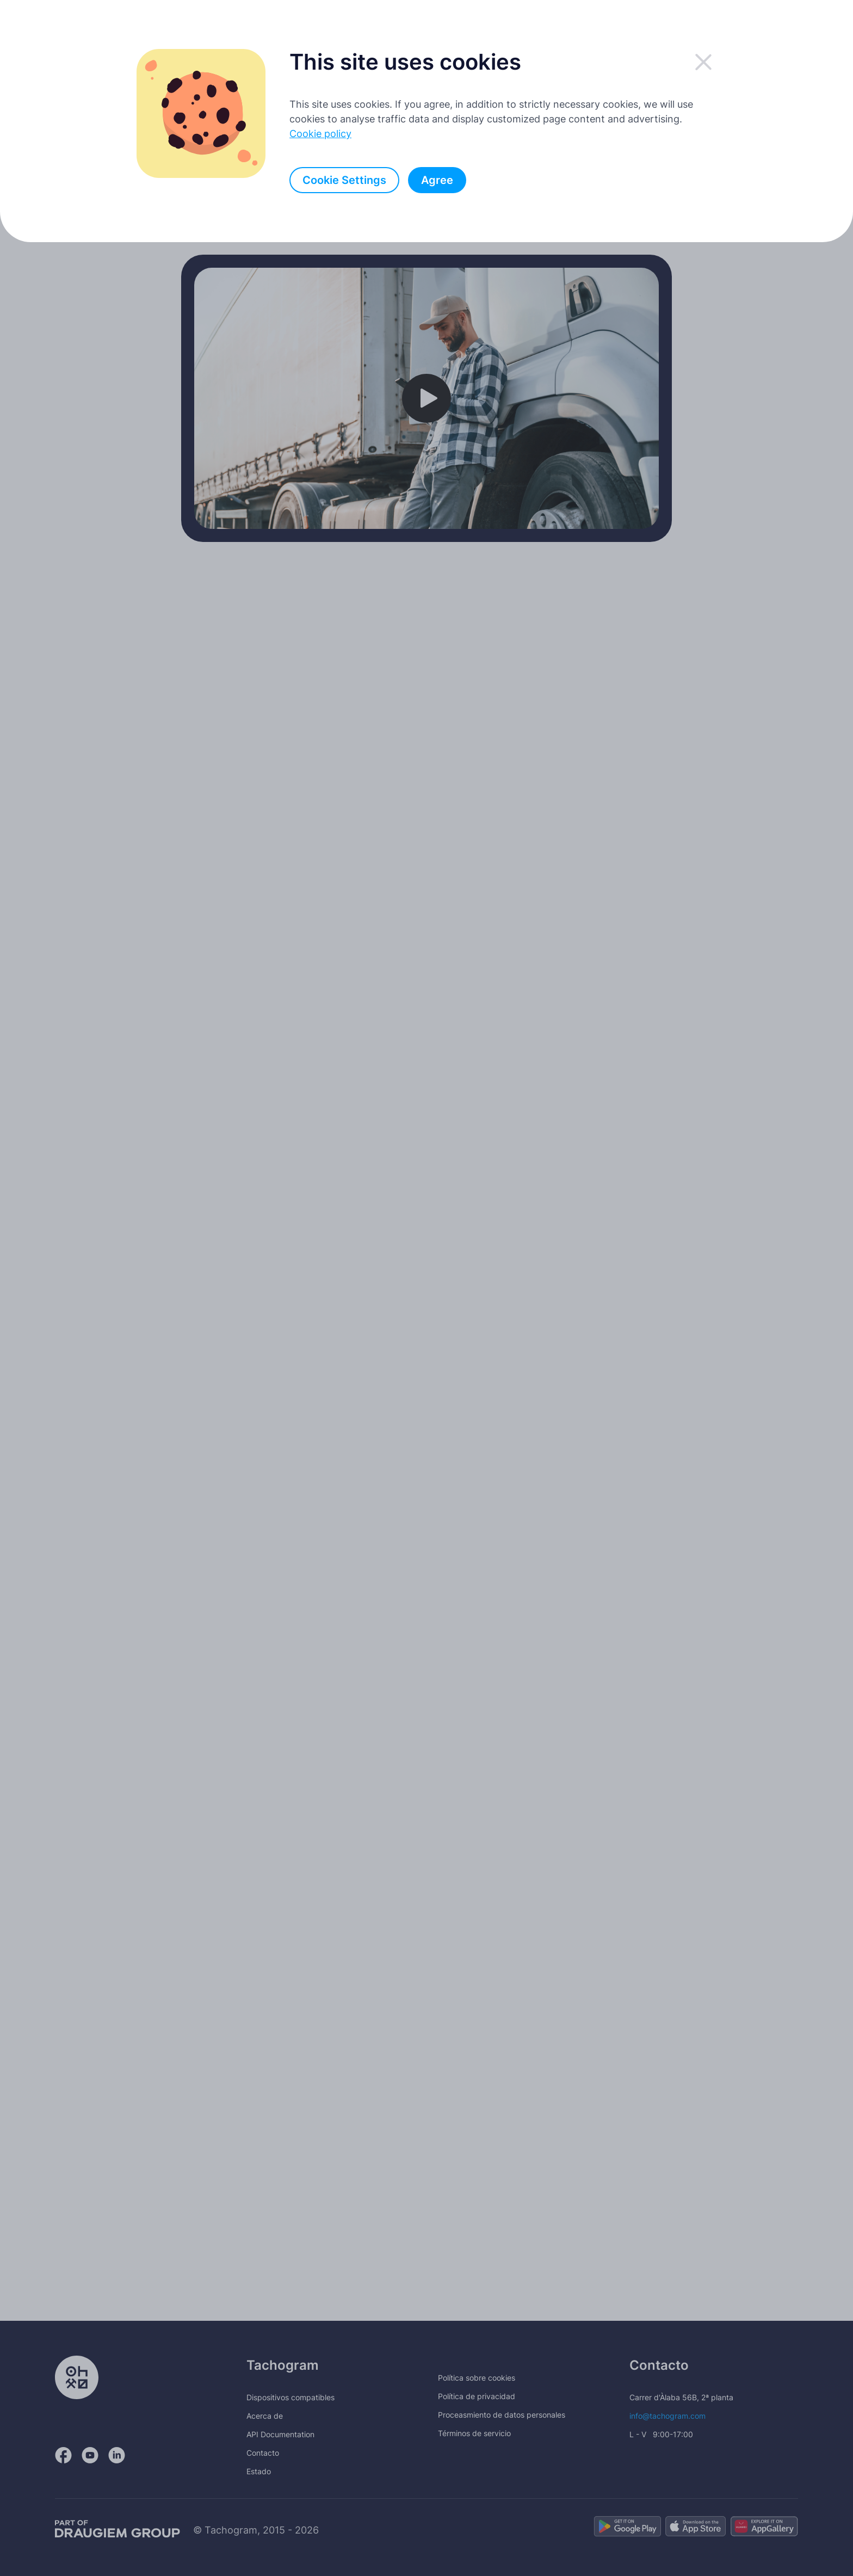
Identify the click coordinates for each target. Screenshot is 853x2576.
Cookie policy (320, 133)
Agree (437, 180)
